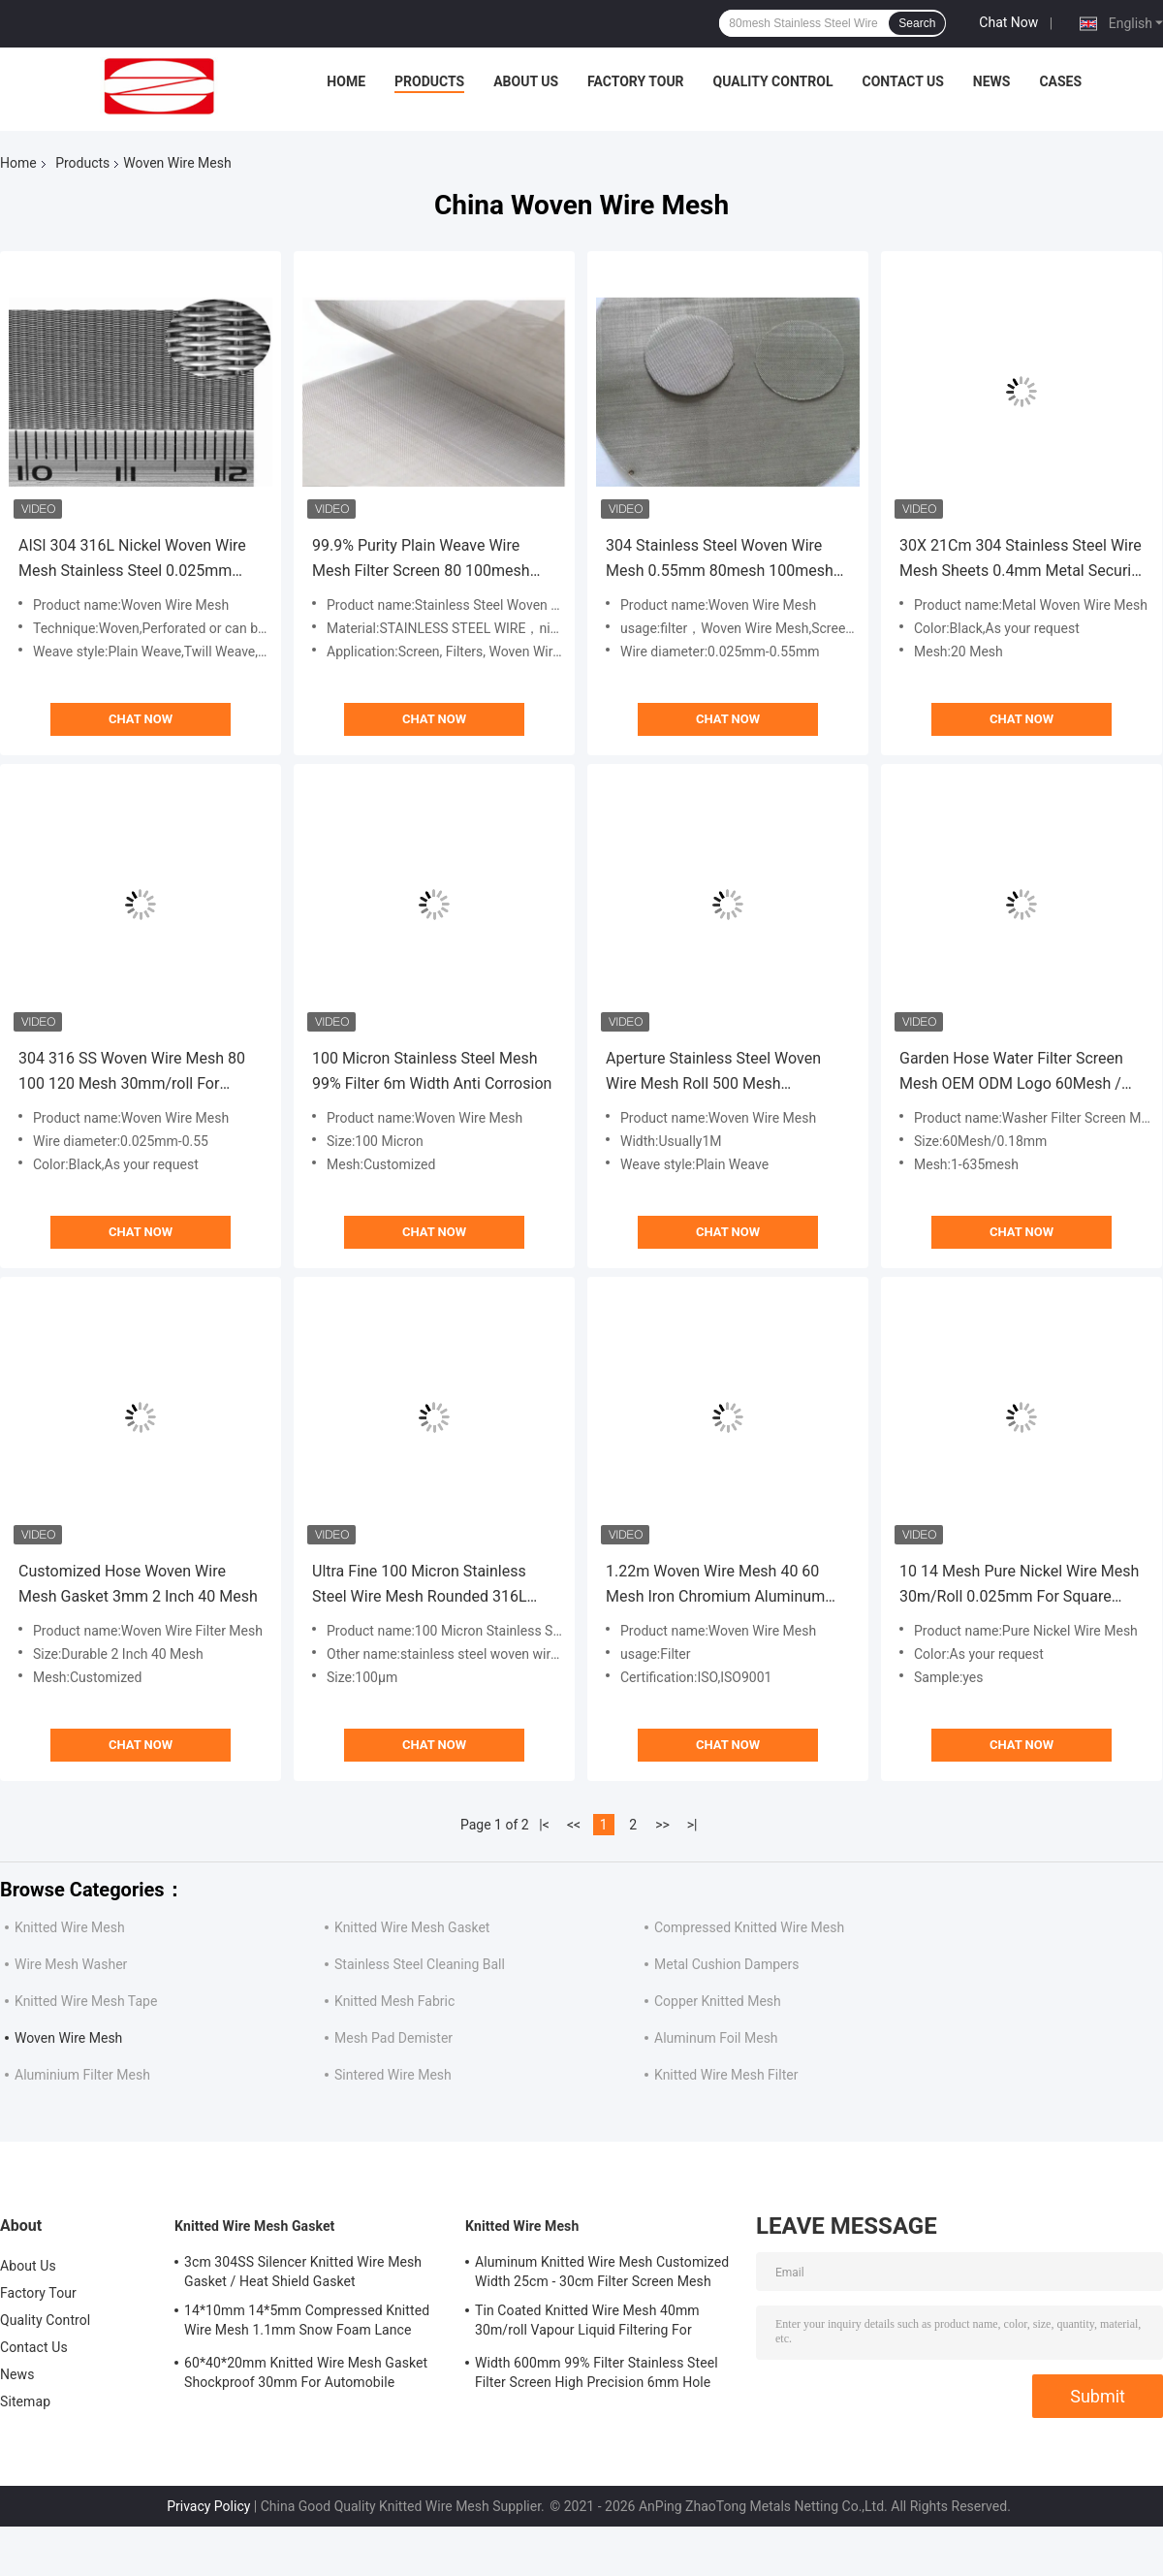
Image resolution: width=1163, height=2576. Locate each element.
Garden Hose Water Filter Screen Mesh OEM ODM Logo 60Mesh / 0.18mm (1011, 1073)
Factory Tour (635, 81)
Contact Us (902, 81)
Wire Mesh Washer (71, 1964)
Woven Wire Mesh (68, 2038)
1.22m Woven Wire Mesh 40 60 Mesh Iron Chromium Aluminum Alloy (715, 1585)
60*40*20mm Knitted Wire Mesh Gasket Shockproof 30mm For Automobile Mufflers (305, 2375)
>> (662, 1824)
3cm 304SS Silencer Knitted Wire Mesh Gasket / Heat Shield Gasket (303, 2271)
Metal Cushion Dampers (726, 1964)
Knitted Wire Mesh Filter (726, 2075)
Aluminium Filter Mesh (82, 2075)
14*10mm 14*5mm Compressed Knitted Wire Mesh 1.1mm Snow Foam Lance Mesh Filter (306, 2323)
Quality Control (773, 81)
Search (916, 23)
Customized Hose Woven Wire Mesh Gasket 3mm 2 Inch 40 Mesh (138, 1584)
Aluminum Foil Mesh (716, 2038)
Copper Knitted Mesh (717, 2001)
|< (544, 1824)
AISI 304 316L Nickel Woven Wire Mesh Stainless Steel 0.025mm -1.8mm (132, 560)
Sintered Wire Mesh (393, 2075)
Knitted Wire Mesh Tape (86, 2001)
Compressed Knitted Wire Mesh (749, 1927)
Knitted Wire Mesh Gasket (411, 1927)
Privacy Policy (208, 2506)
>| (692, 1824)
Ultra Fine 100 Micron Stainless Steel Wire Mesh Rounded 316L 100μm (419, 1585)
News (992, 81)
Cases (1060, 81)
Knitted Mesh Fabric (394, 2001)
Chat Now (1008, 22)
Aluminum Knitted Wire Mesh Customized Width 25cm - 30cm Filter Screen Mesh (602, 2271)
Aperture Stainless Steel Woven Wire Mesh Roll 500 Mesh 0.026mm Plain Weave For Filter (715, 1073)
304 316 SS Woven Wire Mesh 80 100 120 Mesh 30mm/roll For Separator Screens (131, 1073)
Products (429, 81)
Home (346, 81)
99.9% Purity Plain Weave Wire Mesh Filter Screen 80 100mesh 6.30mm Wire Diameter (421, 560)
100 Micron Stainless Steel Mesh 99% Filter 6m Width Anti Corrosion (431, 1071)
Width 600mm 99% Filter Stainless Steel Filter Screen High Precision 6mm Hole (596, 2372)
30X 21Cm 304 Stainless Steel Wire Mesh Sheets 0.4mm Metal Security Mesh (1021, 560)
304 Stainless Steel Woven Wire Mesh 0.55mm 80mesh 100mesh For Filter (719, 560)
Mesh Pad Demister (393, 2038)
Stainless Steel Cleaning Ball (419, 1964)
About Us (525, 81)
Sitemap (25, 2401)
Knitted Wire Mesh (70, 1927)
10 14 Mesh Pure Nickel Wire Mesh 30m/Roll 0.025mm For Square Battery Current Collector (1019, 1585)
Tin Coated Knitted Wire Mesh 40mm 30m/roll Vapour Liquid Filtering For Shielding (587, 2323)
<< (574, 1824)
